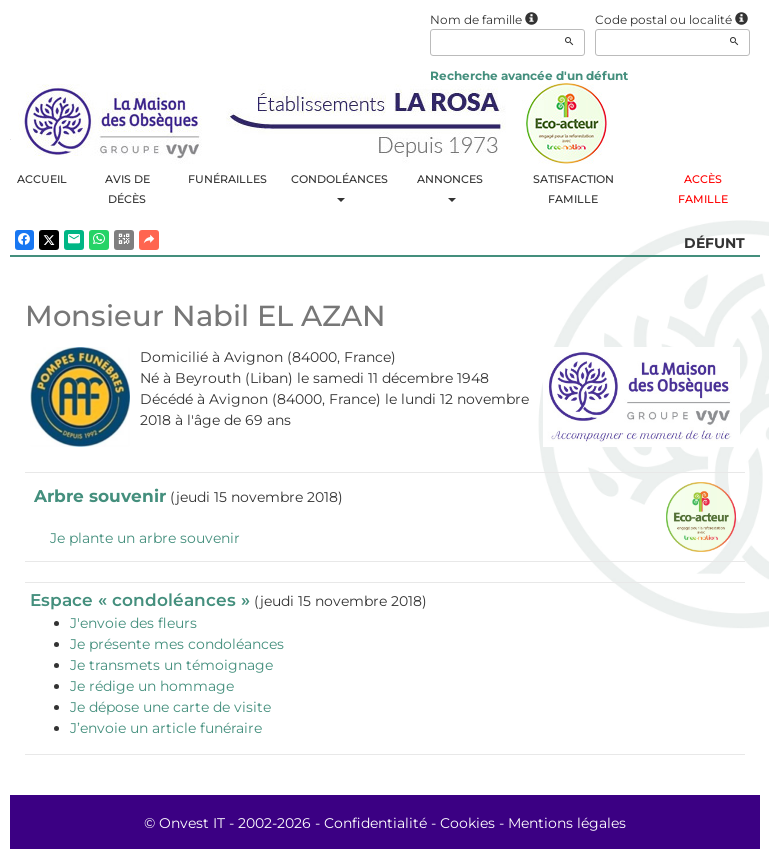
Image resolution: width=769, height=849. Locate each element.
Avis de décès (127, 189)
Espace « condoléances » (140, 600)
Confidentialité (375, 823)
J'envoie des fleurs (133, 623)
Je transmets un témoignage (171, 665)
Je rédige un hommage (152, 686)
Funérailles (227, 179)
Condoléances (339, 187)
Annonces (450, 187)
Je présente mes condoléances (177, 644)
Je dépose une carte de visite (170, 707)
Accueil (42, 179)
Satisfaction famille (573, 189)
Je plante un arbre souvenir (145, 538)
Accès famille (703, 189)
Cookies (467, 823)
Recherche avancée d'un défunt (529, 75)
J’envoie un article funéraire (166, 728)
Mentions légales (567, 823)
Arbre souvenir (100, 496)
